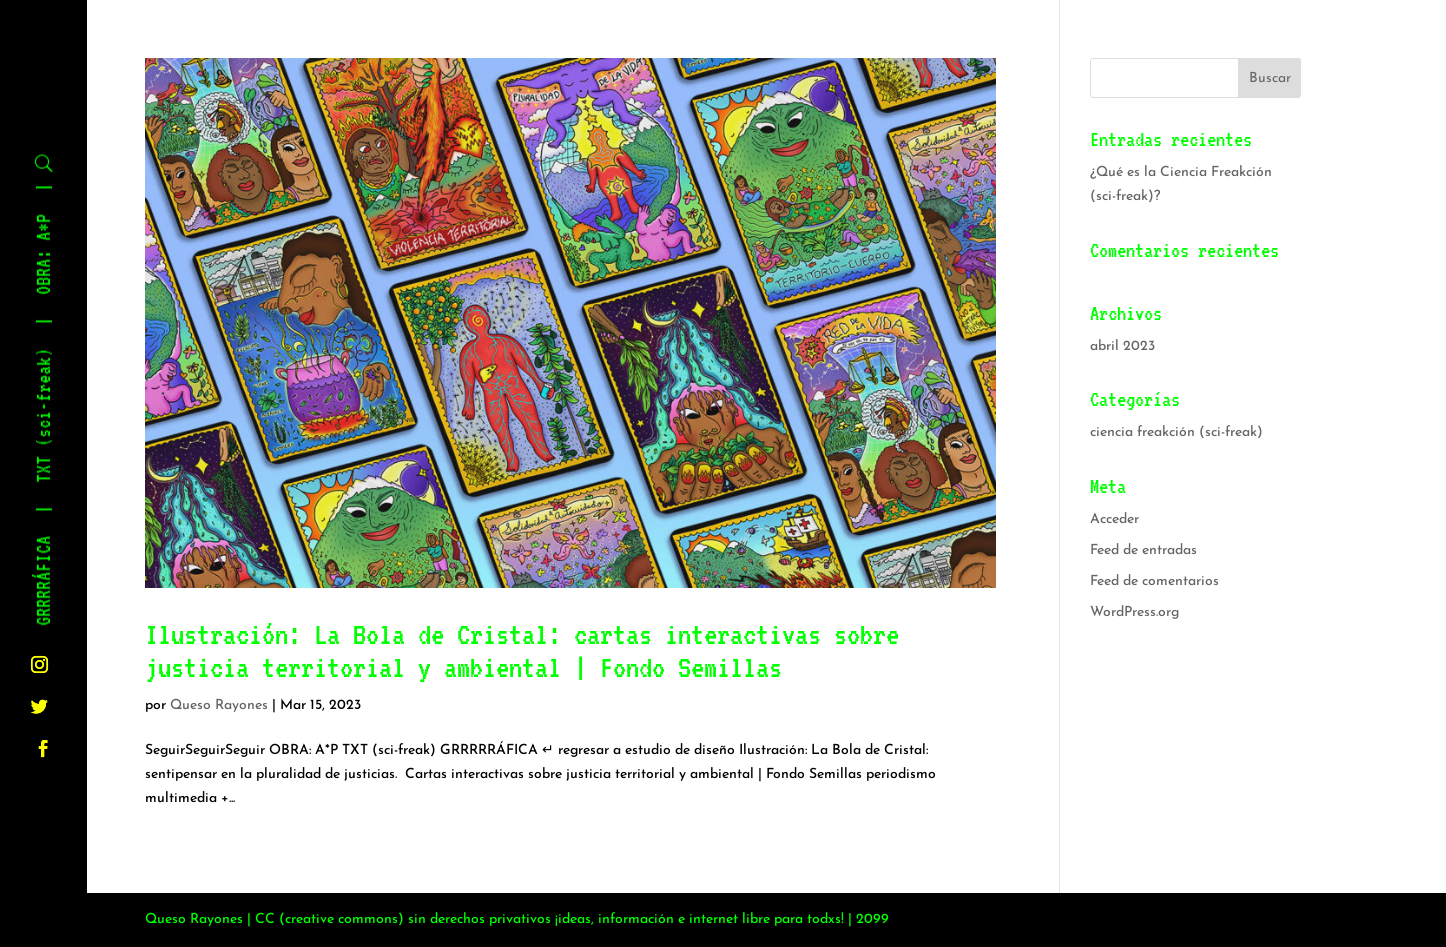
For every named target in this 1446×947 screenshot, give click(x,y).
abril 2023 (1122, 346)
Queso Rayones (219, 705)
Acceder (1114, 519)
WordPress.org (1134, 612)
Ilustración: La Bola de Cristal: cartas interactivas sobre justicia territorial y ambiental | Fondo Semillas (522, 651)
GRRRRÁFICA (44, 581)
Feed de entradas (1143, 550)
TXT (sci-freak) (44, 415)
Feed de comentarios (1154, 581)
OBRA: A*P (44, 254)
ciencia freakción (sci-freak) (1176, 432)
